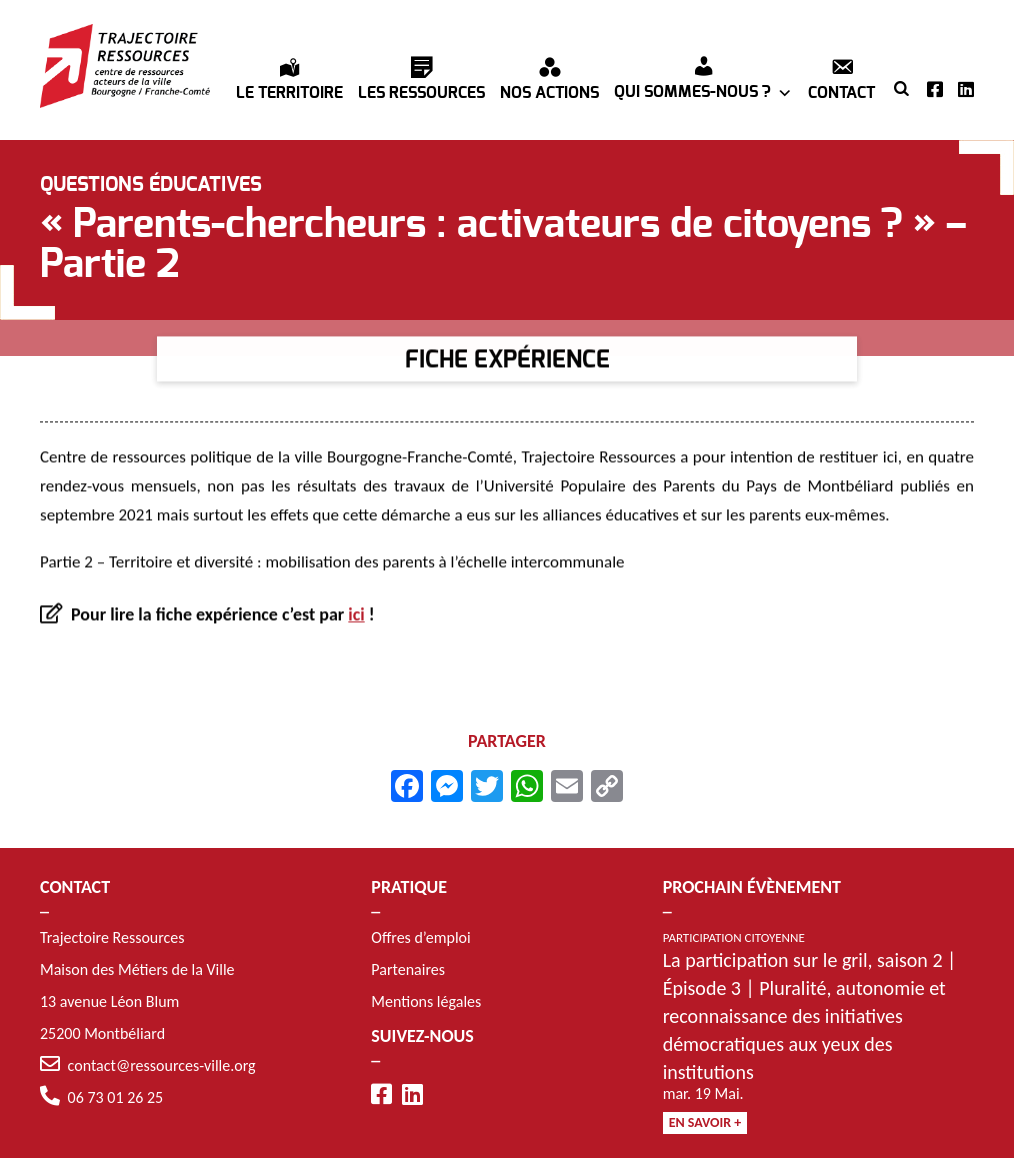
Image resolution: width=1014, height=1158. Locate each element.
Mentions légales (426, 1001)
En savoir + (705, 1122)
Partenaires (408, 969)
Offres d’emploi (420, 937)
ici (356, 617)
